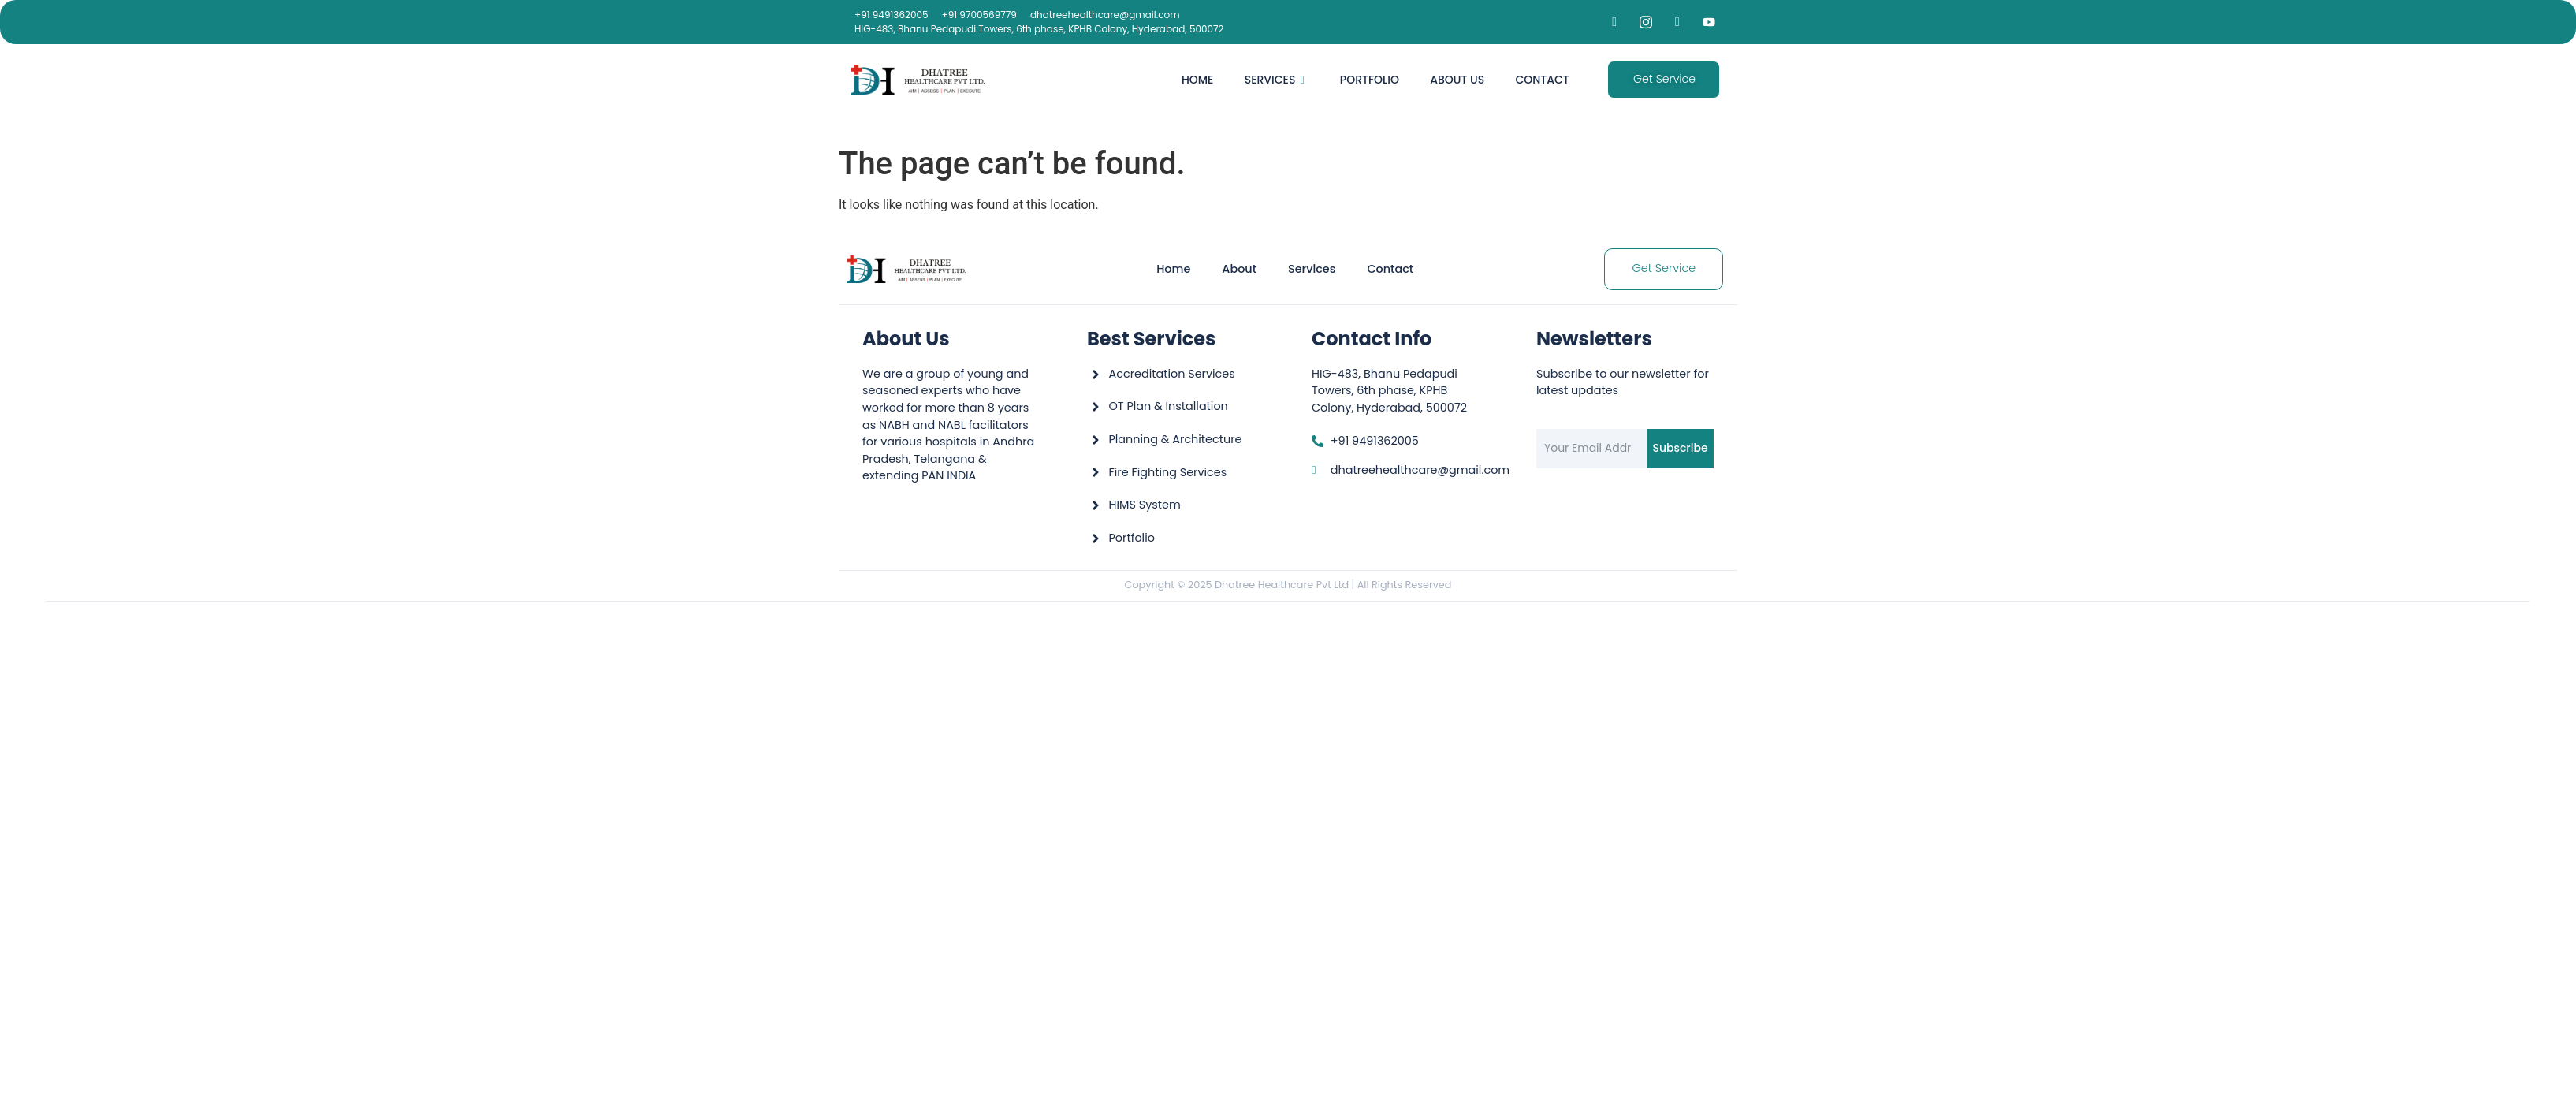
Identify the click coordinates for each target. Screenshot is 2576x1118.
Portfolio (1368, 80)
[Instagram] (1646, 22)
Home (1195, 80)
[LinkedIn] (1677, 22)
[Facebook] (1614, 22)
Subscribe (1679, 448)
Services (1272, 80)
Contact (1542, 80)
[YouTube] (1709, 22)
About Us (1456, 80)
